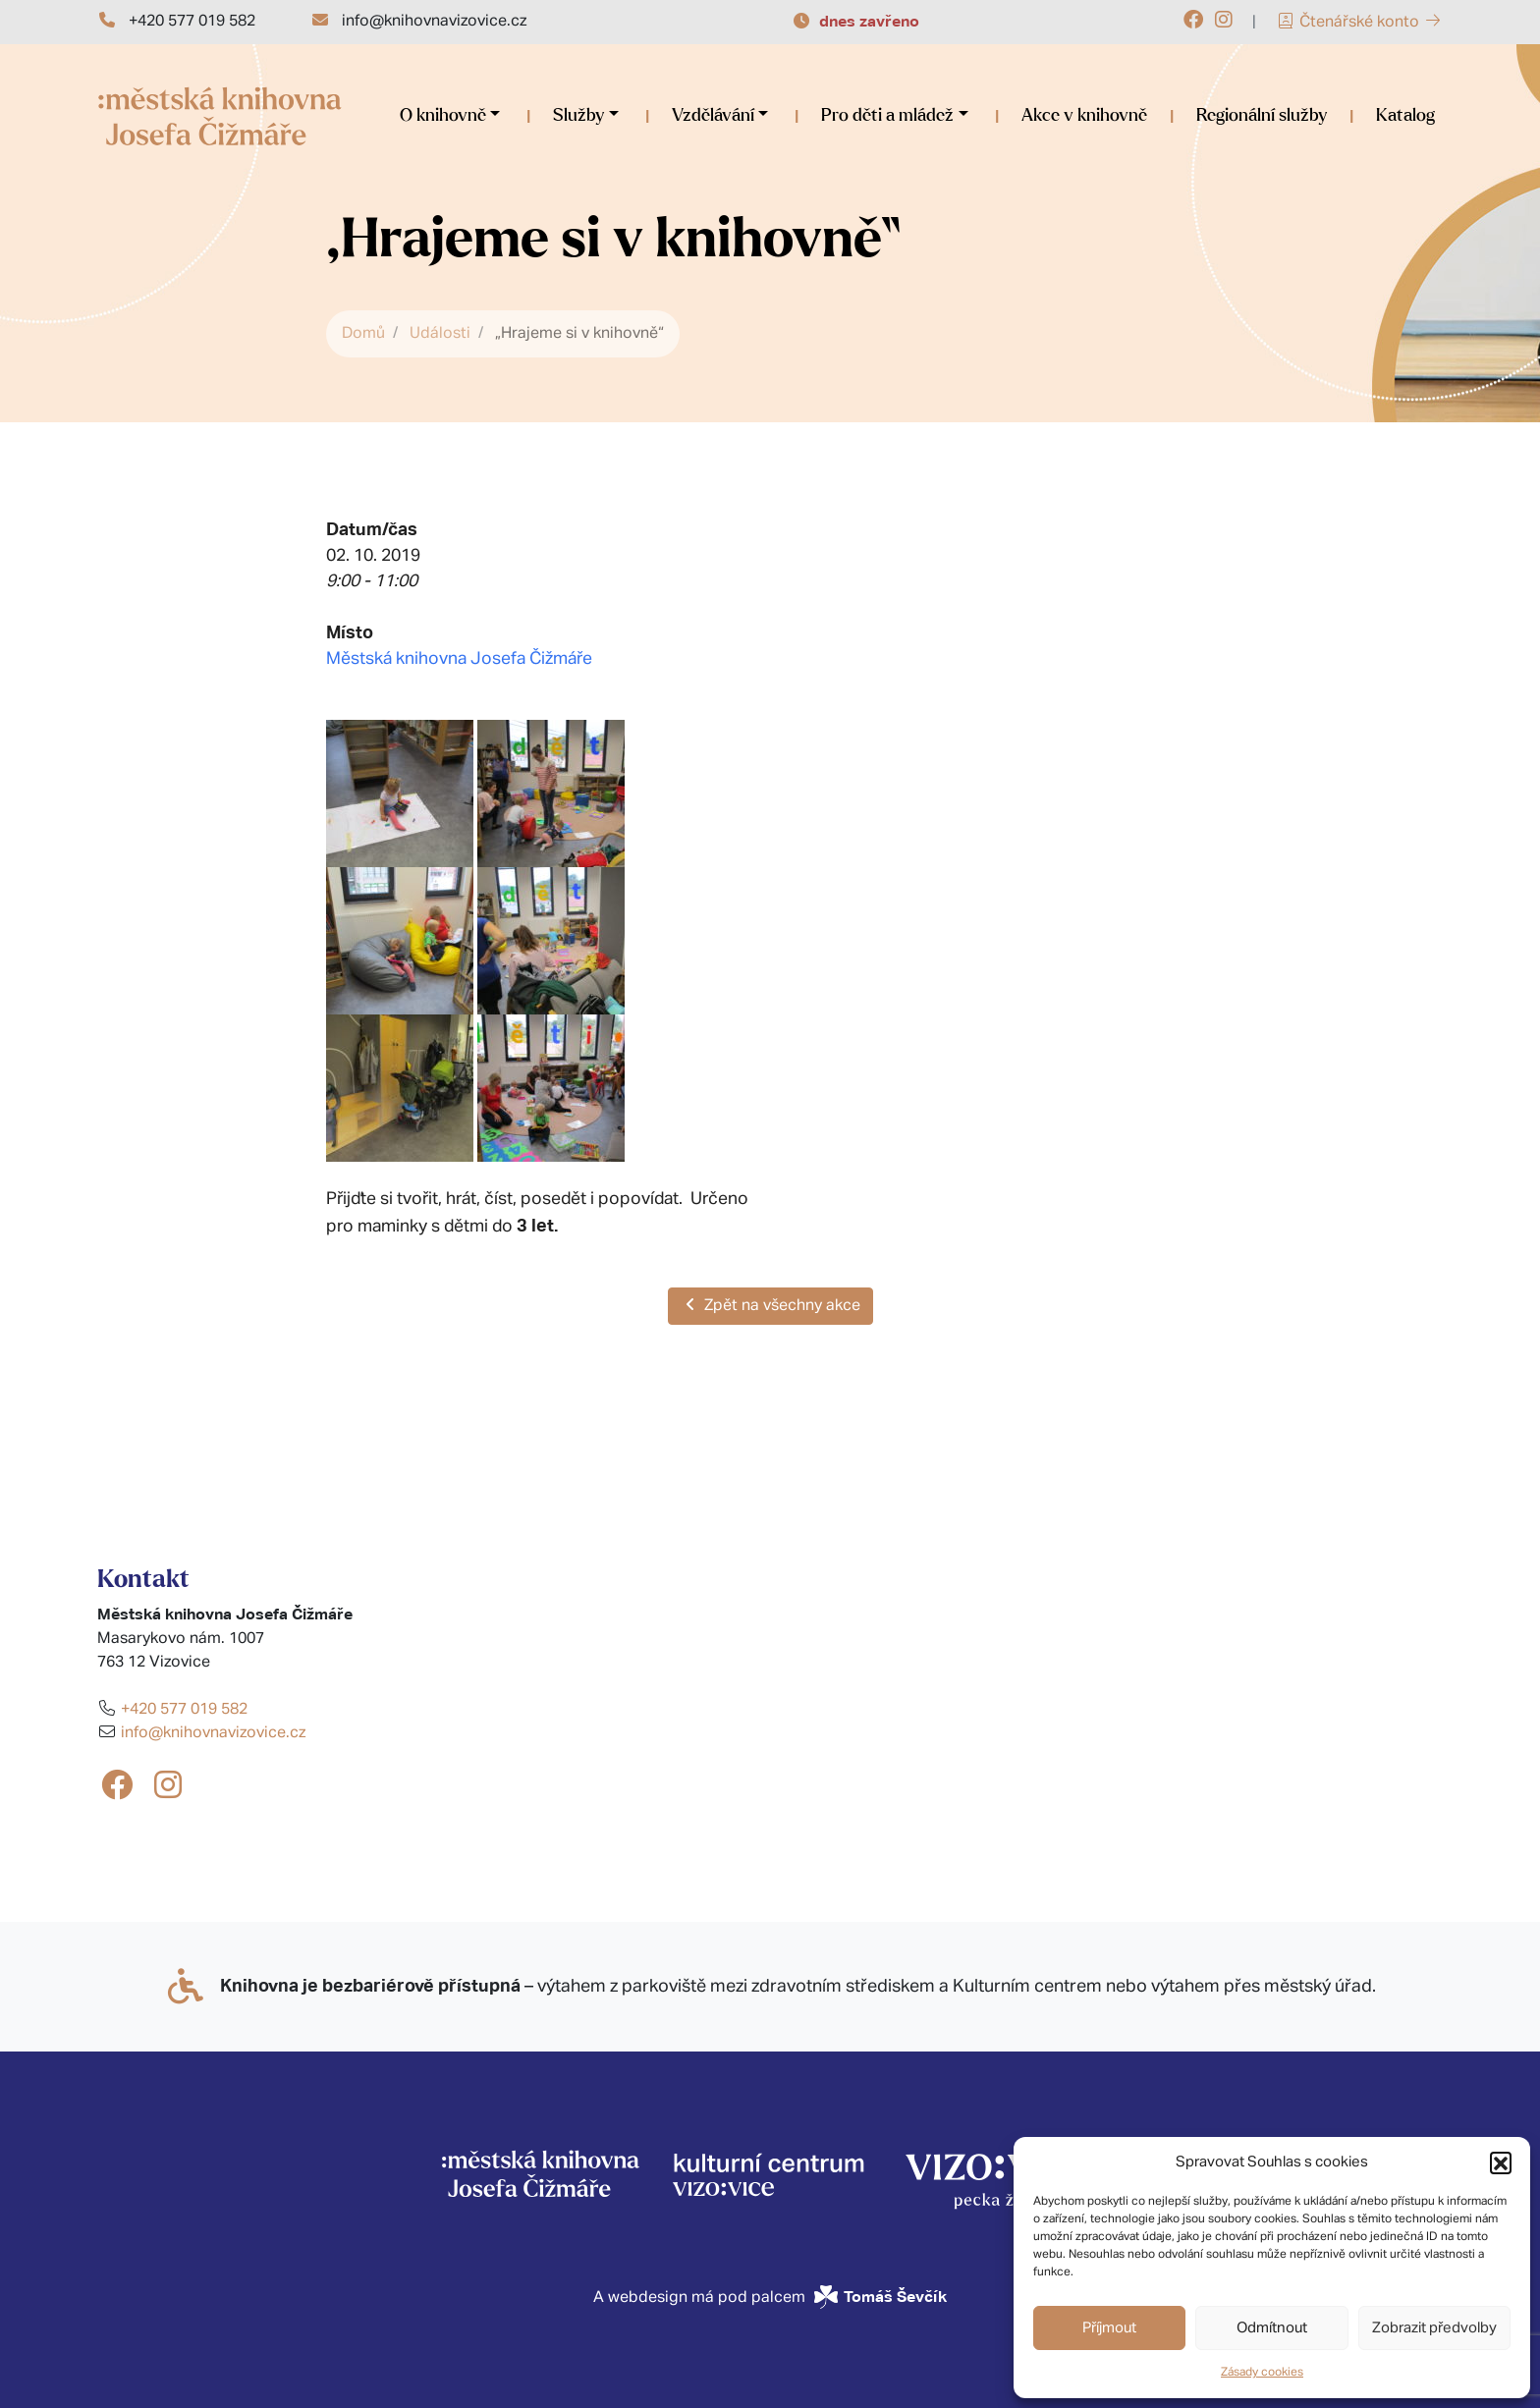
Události (440, 334)
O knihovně (443, 116)
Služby (578, 116)
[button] (1501, 2162)
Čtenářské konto (1359, 22)
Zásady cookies (1262, 2373)
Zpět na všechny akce (770, 1305)
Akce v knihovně (1084, 116)
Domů (363, 334)
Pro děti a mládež (887, 116)
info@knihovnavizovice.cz (434, 21)
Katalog (1405, 116)
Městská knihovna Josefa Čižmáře (459, 659)
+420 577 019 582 (192, 21)
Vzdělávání (713, 116)
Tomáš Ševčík (895, 2296)
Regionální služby (1261, 116)
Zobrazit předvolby (1434, 2328)
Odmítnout (1272, 2328)
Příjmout (1109, 2328)
